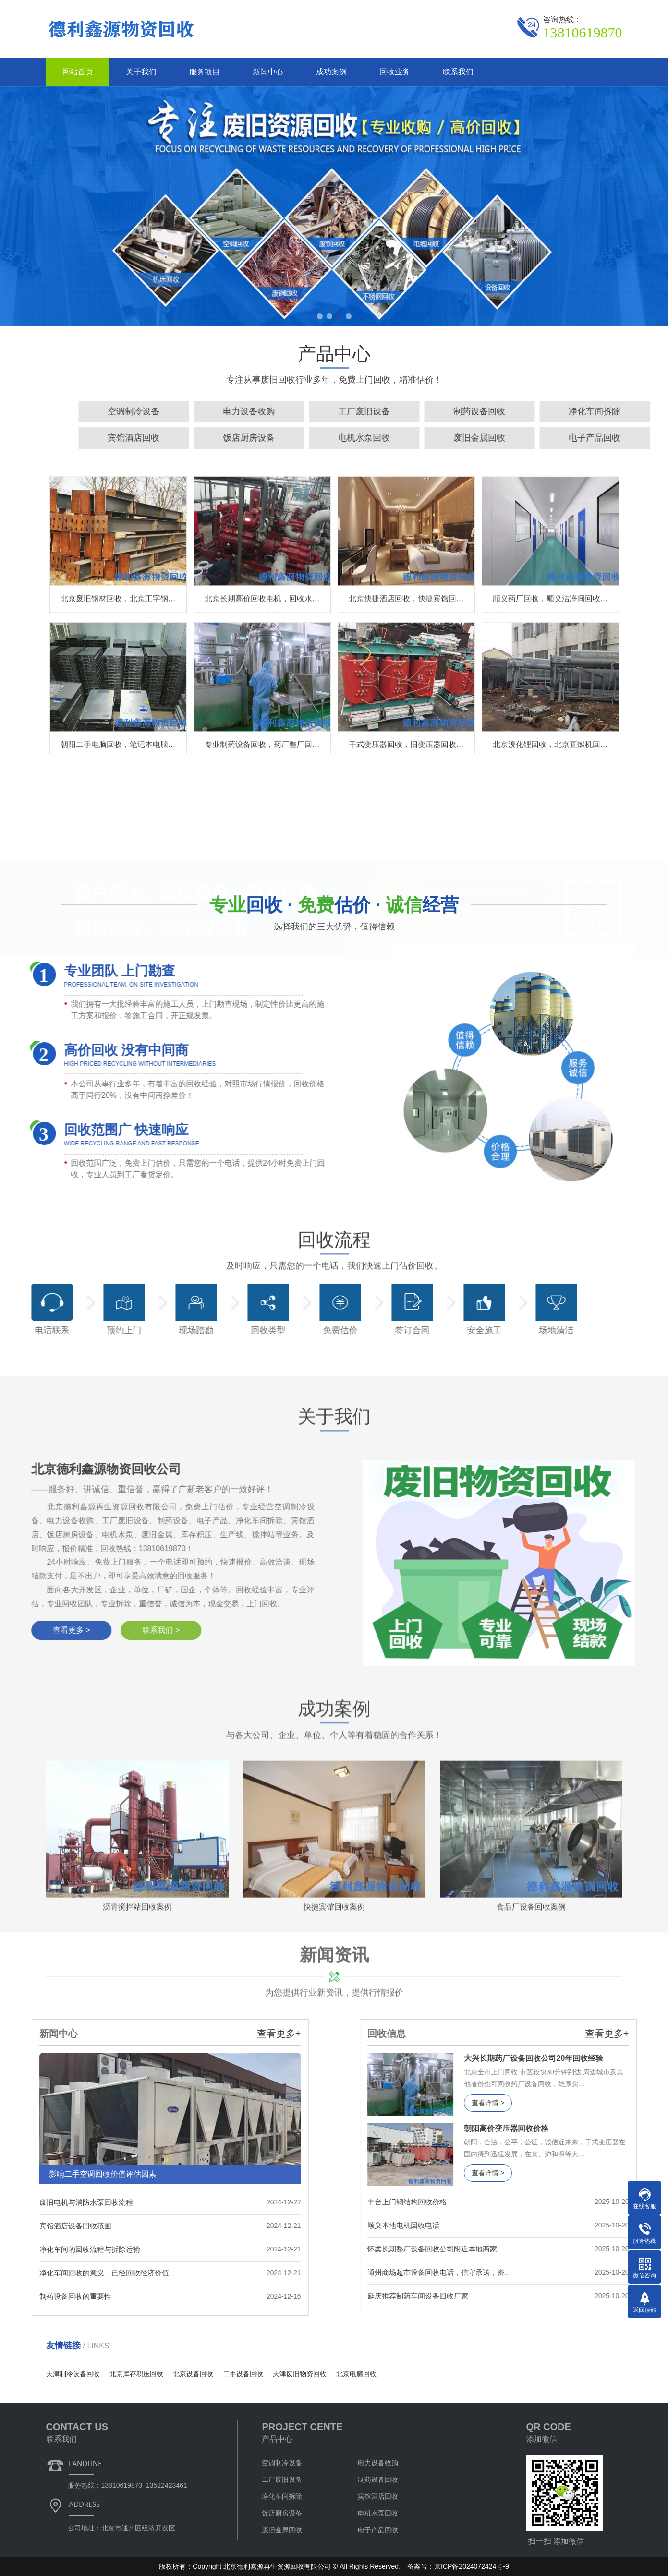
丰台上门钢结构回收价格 (566, 2202)
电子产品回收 (378, 2530)
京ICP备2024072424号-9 (471, 2566)
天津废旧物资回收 (300, 2374)
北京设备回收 (193, 2374)
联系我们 (458, 72)
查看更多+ (119, 2033)
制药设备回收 (378, 2479)
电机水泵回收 (378, 2513)
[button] (320, 316)
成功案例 (331, 72)
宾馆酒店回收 (466, 438)
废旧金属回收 (282, 2530)
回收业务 (394, 72)
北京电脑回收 (356, 2374)
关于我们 (141, 72)
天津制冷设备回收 (73, 2374)
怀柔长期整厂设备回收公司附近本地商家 (591, 2249)
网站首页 (77, 72)
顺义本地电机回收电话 (563, 2225)
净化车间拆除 (282, 2496)
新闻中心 (268, 72)
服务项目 (204, 72)
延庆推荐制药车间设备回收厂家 (577, 2296)
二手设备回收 (243, 2374)
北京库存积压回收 (136, 2374)
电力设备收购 (581, 411)
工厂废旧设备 (282, 2479)
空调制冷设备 (466, 411)
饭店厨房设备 (581, 438)
